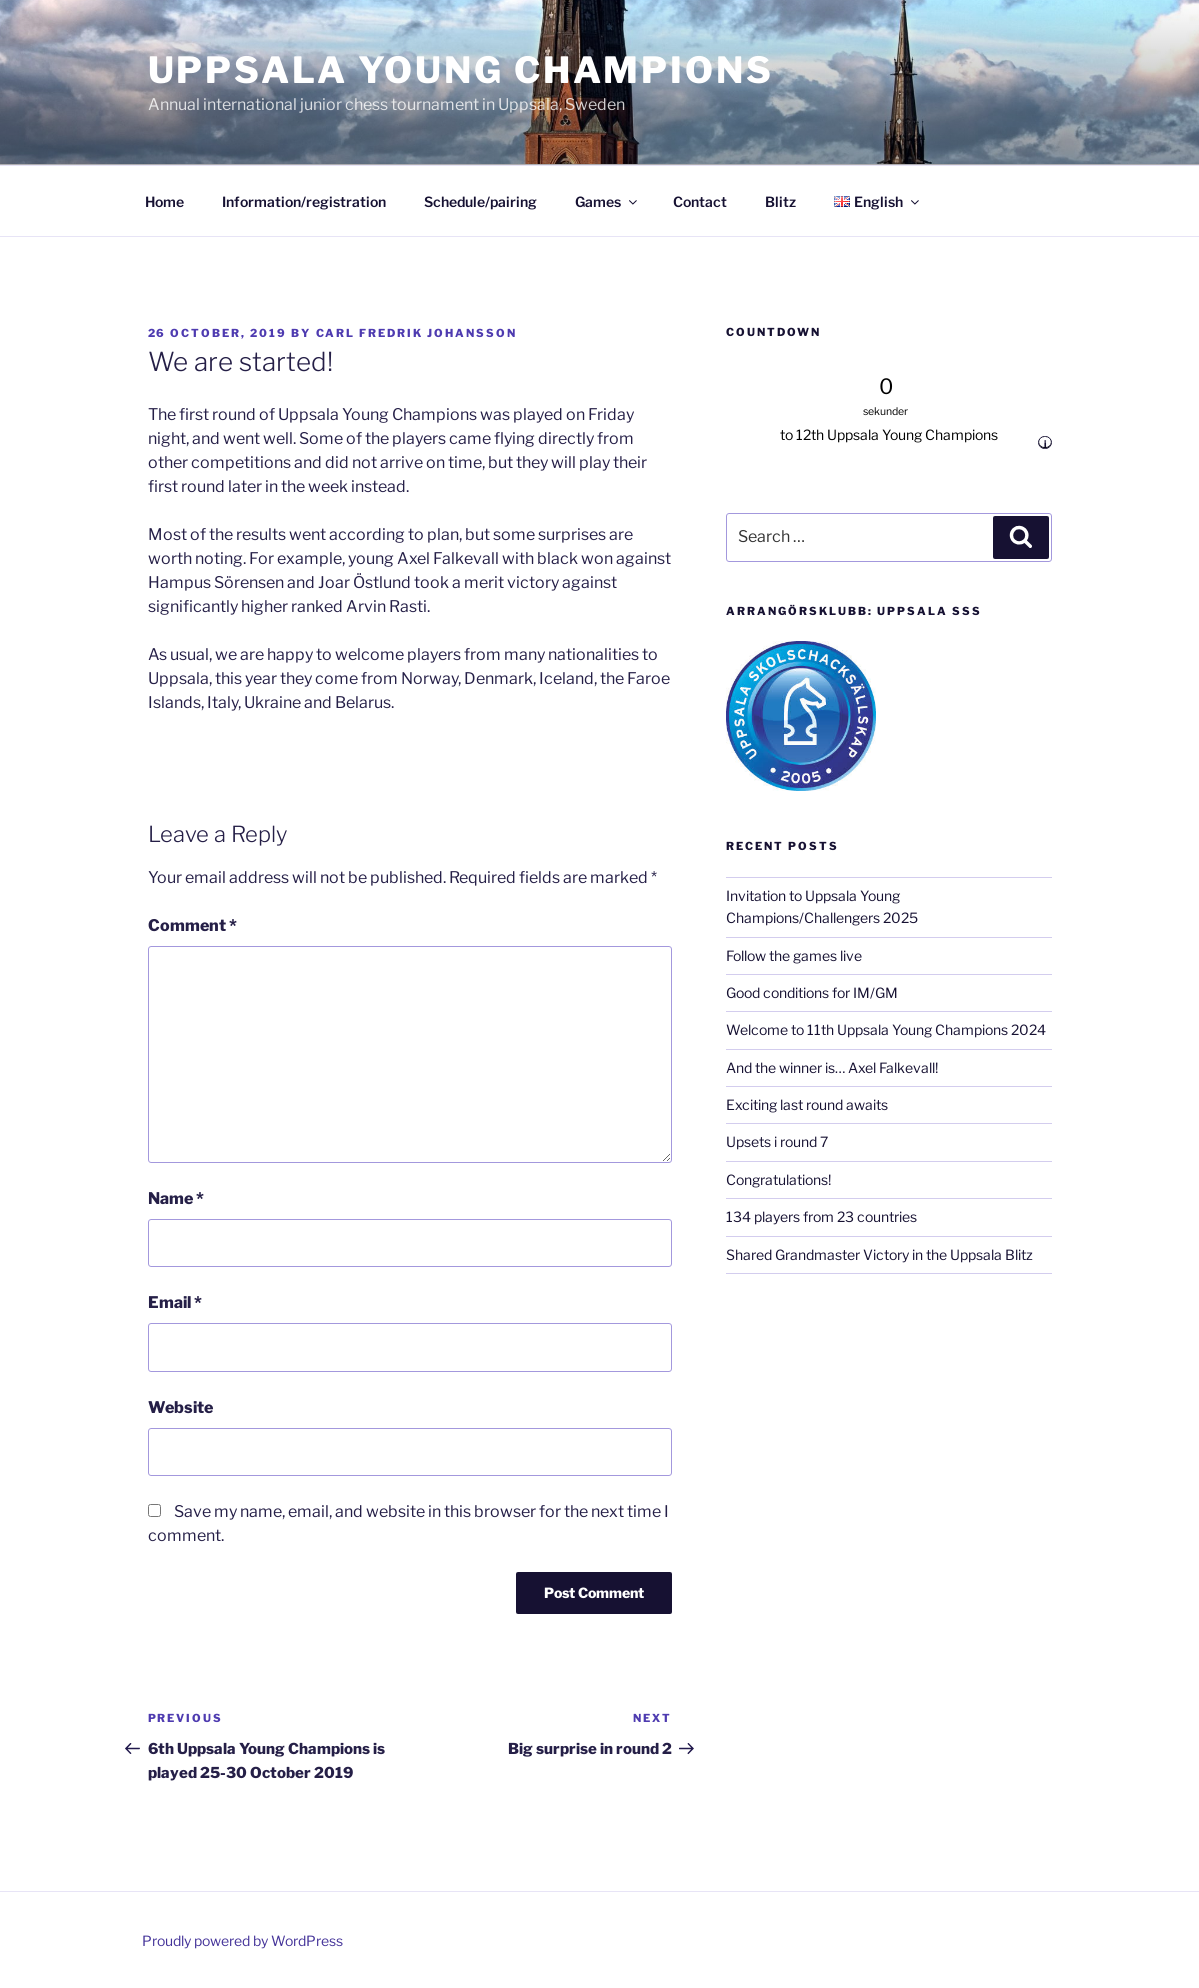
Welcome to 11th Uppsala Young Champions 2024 (886, 1029)
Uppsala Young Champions (461, 70)
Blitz (780, 201)
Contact (700, 201)
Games (607, 201)
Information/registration (304, 201)
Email (175, 1302)
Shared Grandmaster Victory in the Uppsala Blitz (879, 1254)
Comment (192, 925)
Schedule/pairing (480, 201)
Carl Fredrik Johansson (417, 333)
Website (180, 1407)
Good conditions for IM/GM (812, 992)
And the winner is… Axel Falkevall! (832, 1067)
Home (164, 201)
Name (176, 1198)
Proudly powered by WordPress (242, 1940)
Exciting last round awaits (807, 1104)
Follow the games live (794, 955)
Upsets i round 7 (777, 1141)
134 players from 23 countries (821, 1216)
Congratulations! (778, 1179)
